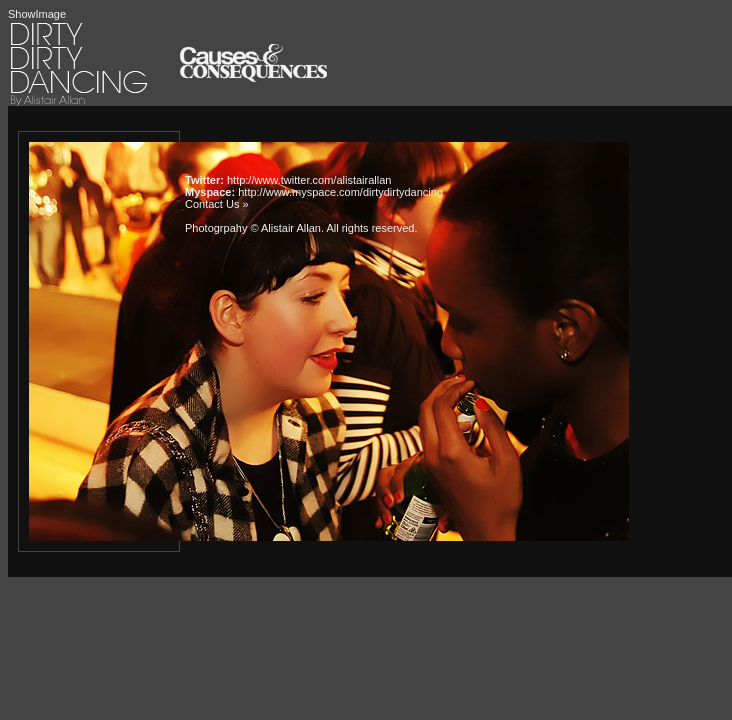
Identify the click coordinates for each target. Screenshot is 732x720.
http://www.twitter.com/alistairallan (309, 180)
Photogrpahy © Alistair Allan (253, 228)
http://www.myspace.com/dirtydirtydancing (340, 192)
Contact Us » (217, 204)
